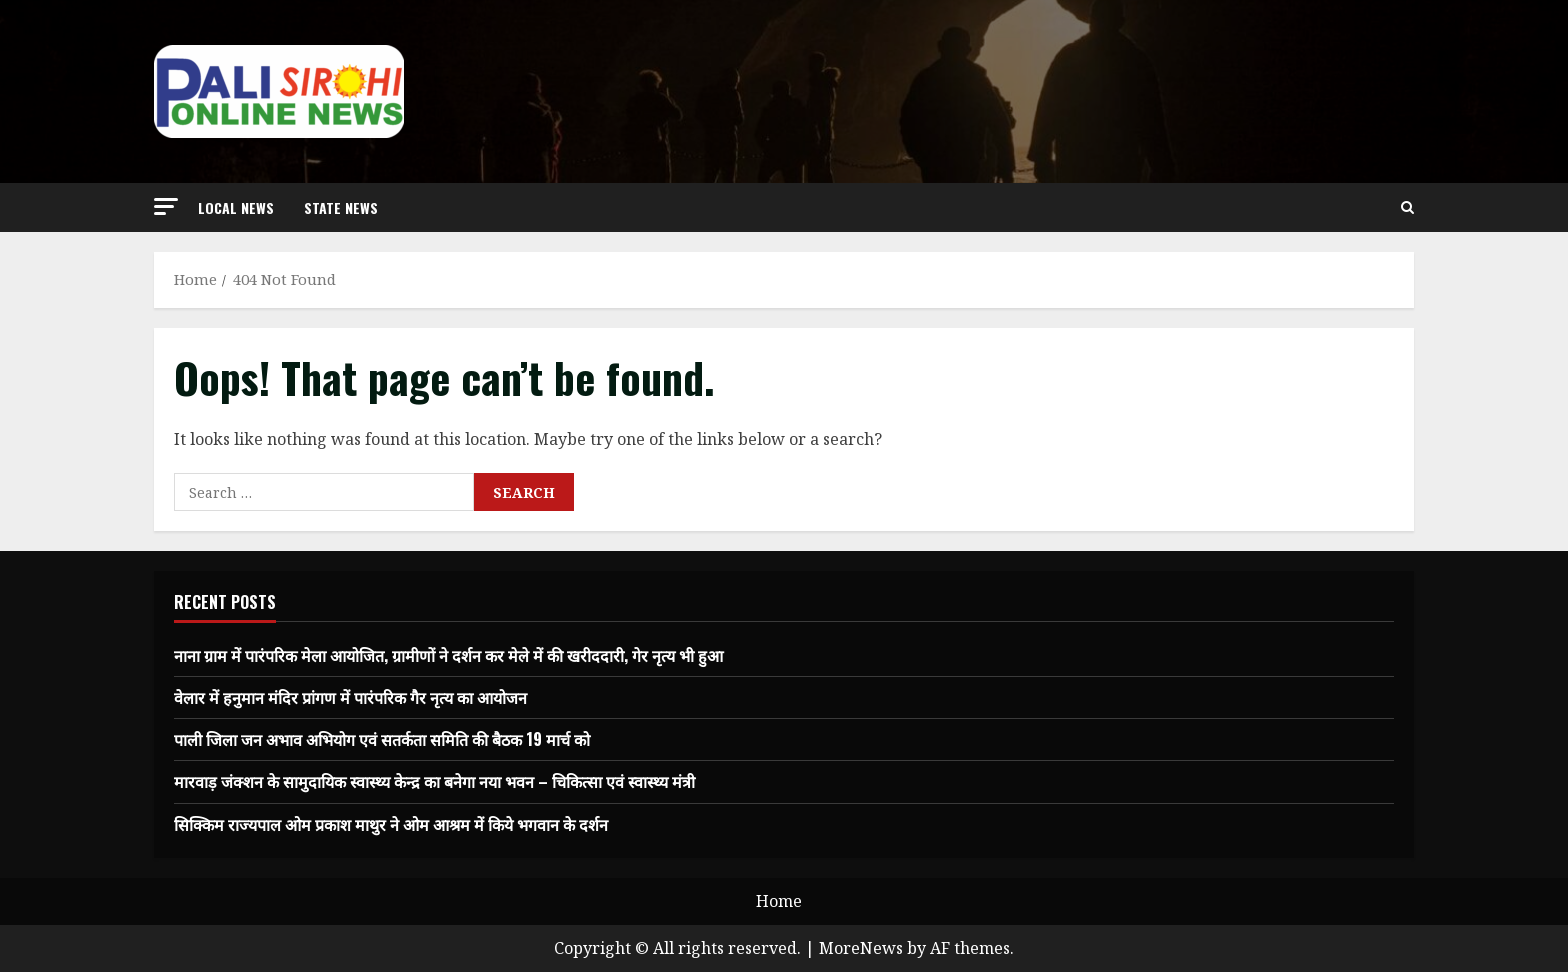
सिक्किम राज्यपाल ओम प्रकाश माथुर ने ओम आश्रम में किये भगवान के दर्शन (391, 824)
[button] (166, 206)
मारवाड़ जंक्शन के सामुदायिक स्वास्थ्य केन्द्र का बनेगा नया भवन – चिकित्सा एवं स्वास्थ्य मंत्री (434, 781)
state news (341, 207)
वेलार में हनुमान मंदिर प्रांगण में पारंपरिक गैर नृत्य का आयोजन (350, 697)
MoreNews (861, 948)
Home (779, 901)
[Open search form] (1407, 208)
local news (236, 207)
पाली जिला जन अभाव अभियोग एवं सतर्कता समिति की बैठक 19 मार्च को (382, 739)
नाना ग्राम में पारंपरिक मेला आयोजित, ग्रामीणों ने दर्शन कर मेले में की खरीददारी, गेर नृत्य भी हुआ (448, 655)
